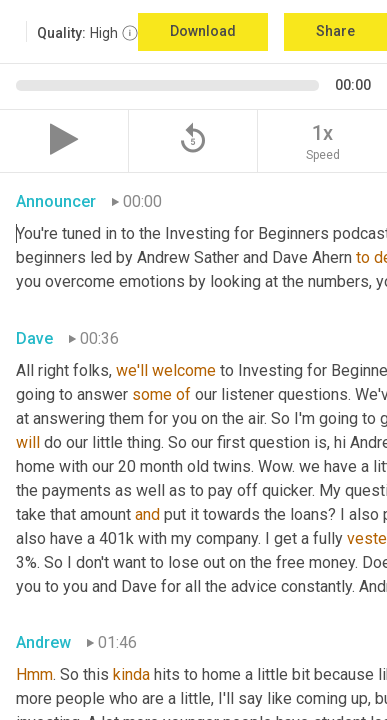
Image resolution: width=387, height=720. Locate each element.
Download (203, 31)
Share (335, 31)
